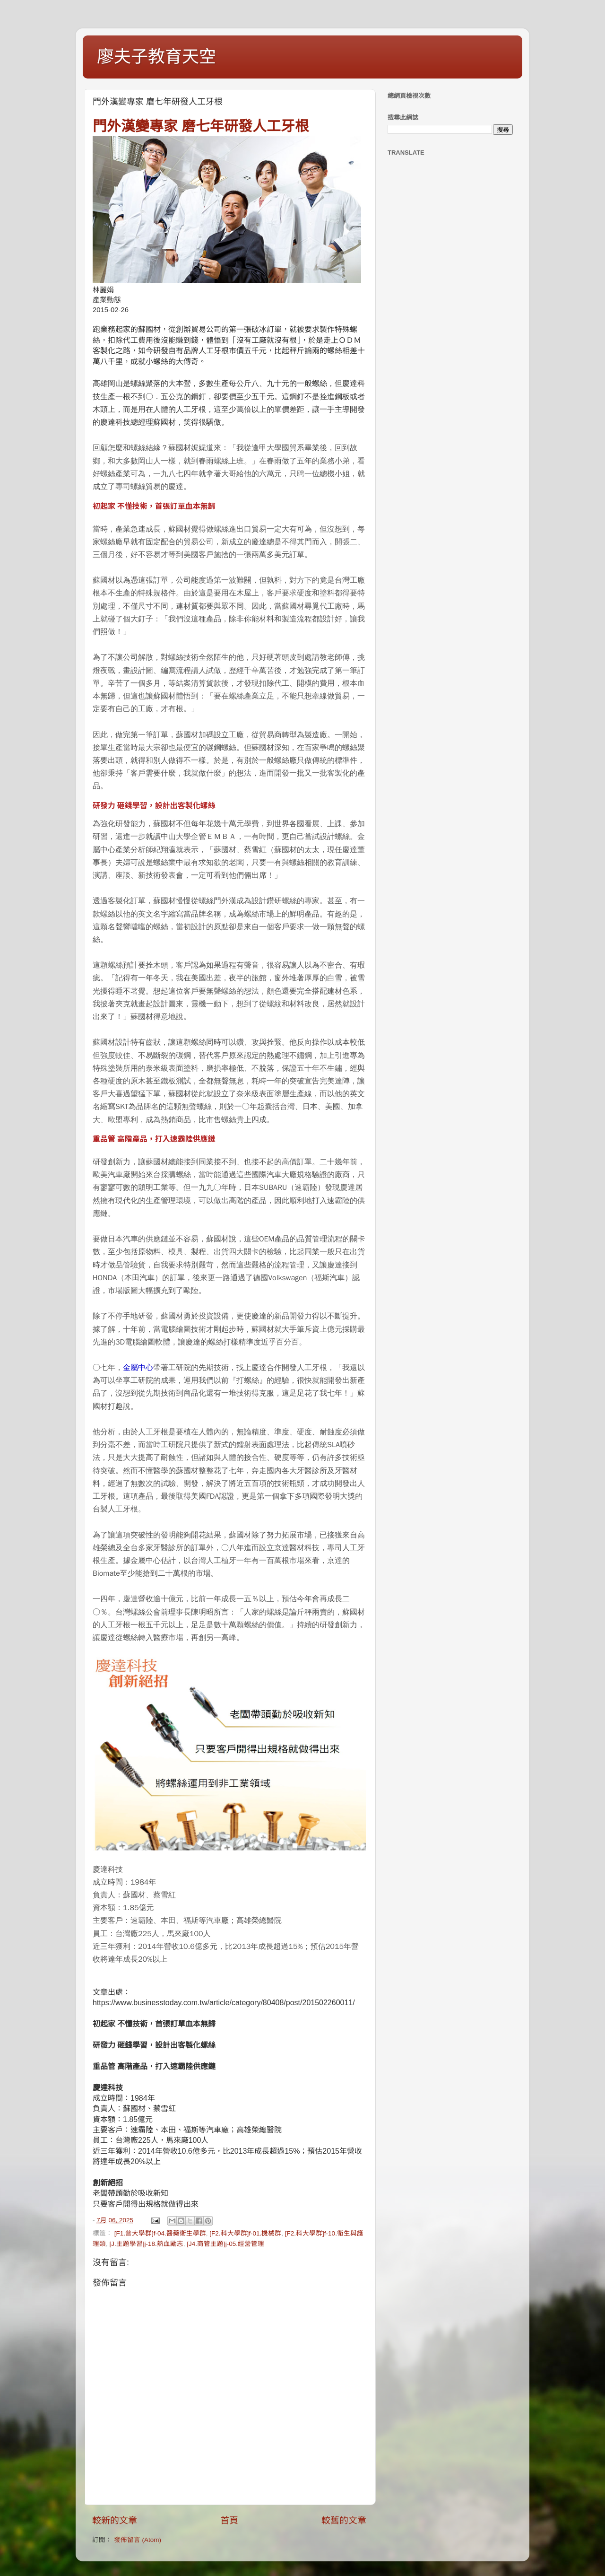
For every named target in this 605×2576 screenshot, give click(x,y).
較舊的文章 (343, 2520)
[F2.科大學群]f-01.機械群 (245, 2233)
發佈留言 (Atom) (137, 2539)
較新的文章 (114, 2520)
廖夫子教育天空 (156, 56)
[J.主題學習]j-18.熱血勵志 (146, 2243)
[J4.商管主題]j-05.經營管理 (225, 2243)
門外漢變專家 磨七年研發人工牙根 (201, 126)
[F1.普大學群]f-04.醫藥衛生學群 (160, 2233)
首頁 (229, 2520)
